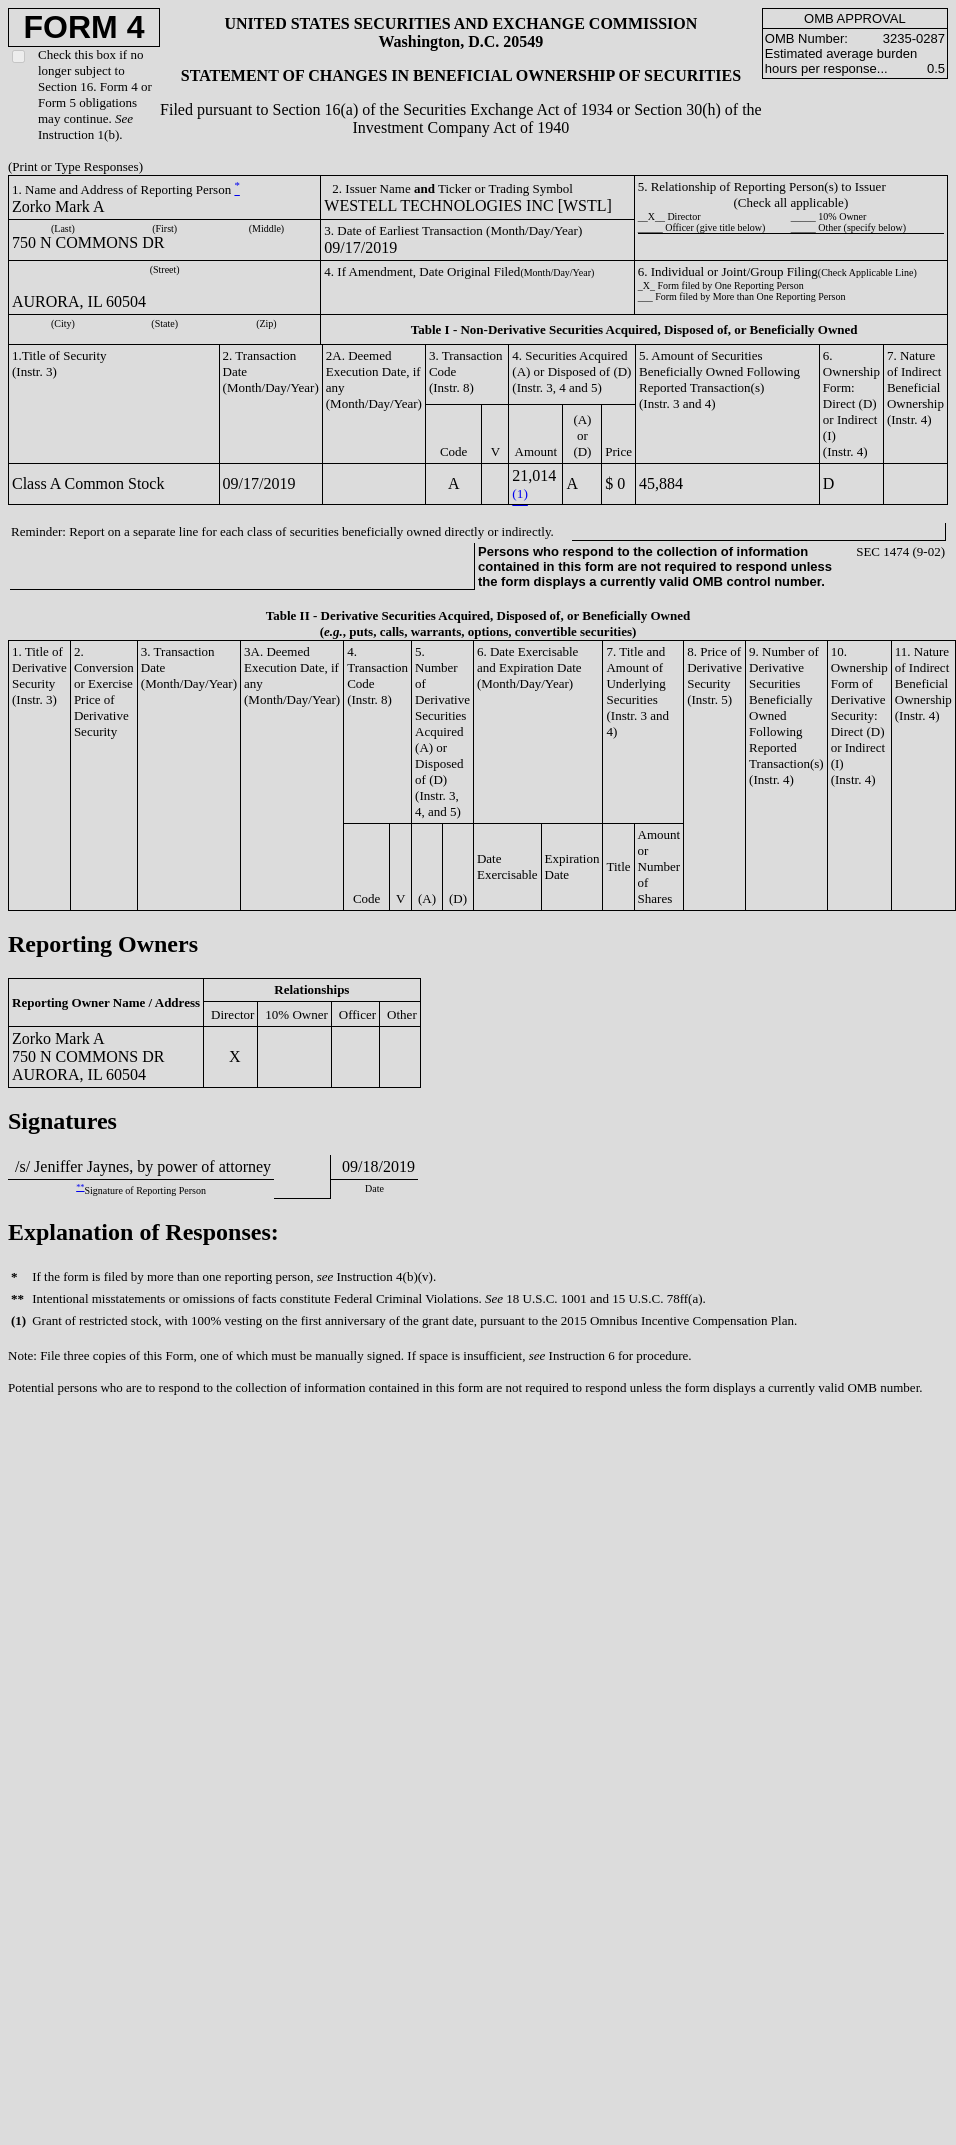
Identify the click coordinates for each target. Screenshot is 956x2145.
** (80, 1187)
